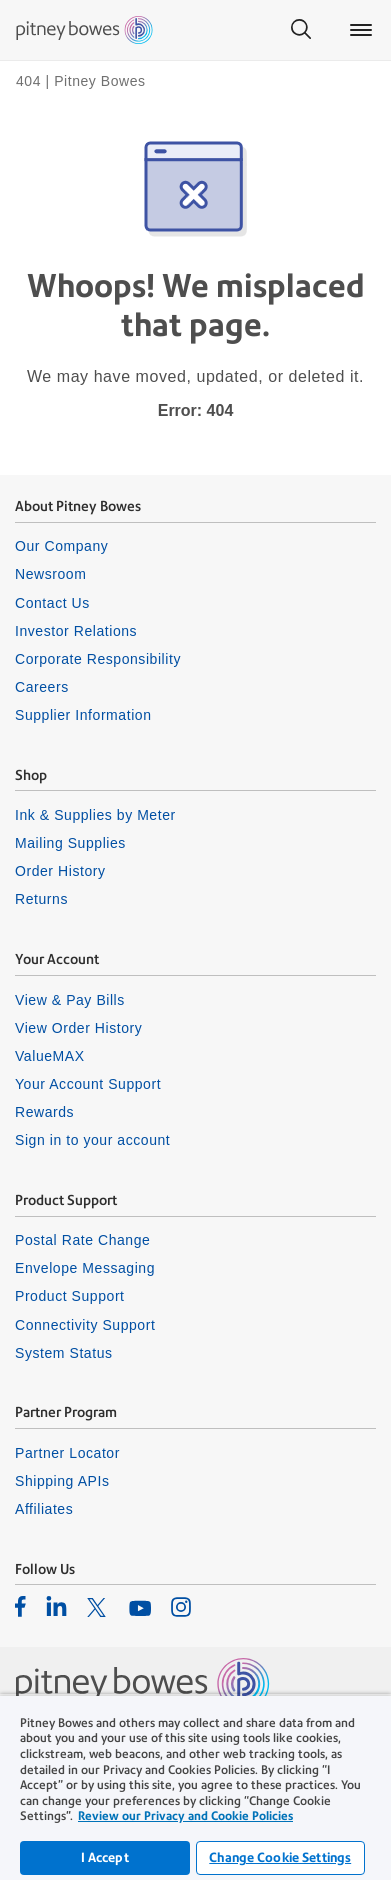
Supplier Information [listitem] (83, 715)
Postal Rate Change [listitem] (82, 1240)
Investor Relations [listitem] (76, 631)
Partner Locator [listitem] (67, 1453)
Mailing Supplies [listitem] (70, 843)
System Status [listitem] (64, 1353)
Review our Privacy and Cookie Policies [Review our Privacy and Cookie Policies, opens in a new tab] (185, 1816)
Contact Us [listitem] (52, 603)
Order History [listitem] (60, 871)
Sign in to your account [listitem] (92, 1140)
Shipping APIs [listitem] (62, 1481)
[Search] (301, 30)
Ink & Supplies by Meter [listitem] (95, 815)
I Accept (105, 1857)
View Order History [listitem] (78, 1028)
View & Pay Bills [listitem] (70, 1000)
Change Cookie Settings (280, 1857)
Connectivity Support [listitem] (85, 1325)
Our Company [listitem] (61, 546)
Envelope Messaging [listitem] (85, 1268)
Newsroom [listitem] (50, 574)
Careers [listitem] (42, 687)
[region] (195, 1787)
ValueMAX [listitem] (50, 1056)
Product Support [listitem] (70, 1296)
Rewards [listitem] (44, 1112)
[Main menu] (361, 30)
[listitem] (20, 1606)
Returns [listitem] (41, 899)
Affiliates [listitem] (44, 1509)
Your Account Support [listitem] (88, 1084)
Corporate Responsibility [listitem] (98, 659)
